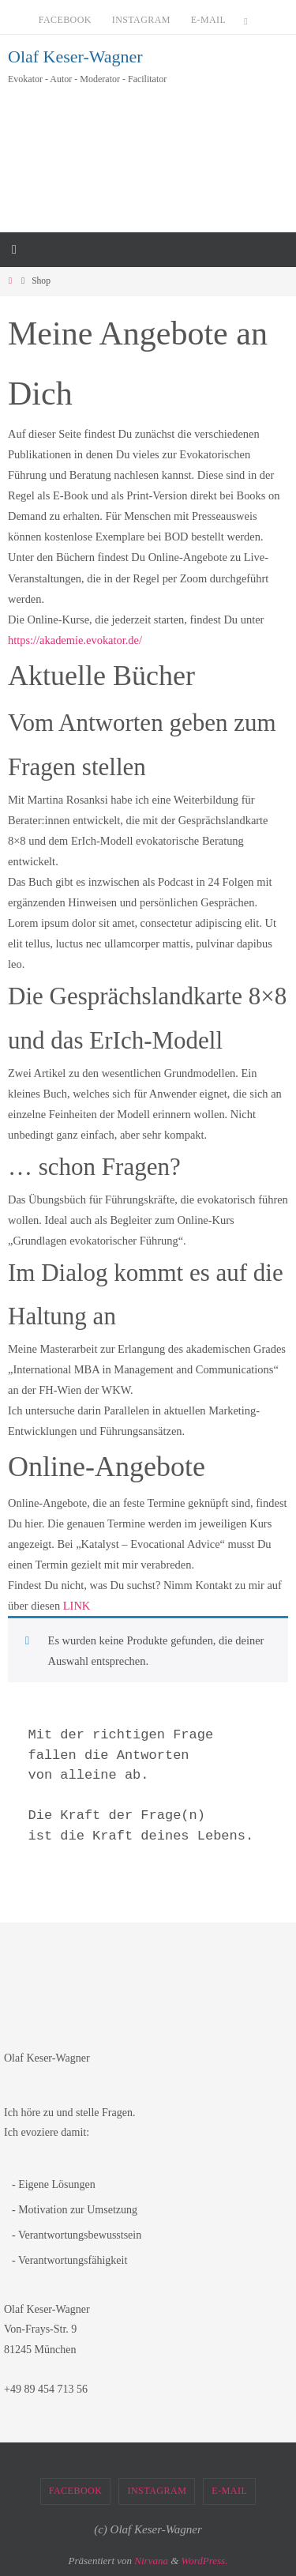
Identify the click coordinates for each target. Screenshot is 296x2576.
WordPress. (205, 2561)
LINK (76, 1605)
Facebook (65, 19)
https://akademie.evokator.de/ (75, 640)
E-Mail (208, 19)
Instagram (141, 19)
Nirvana (151, 2561)
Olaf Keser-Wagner (75, 56)
